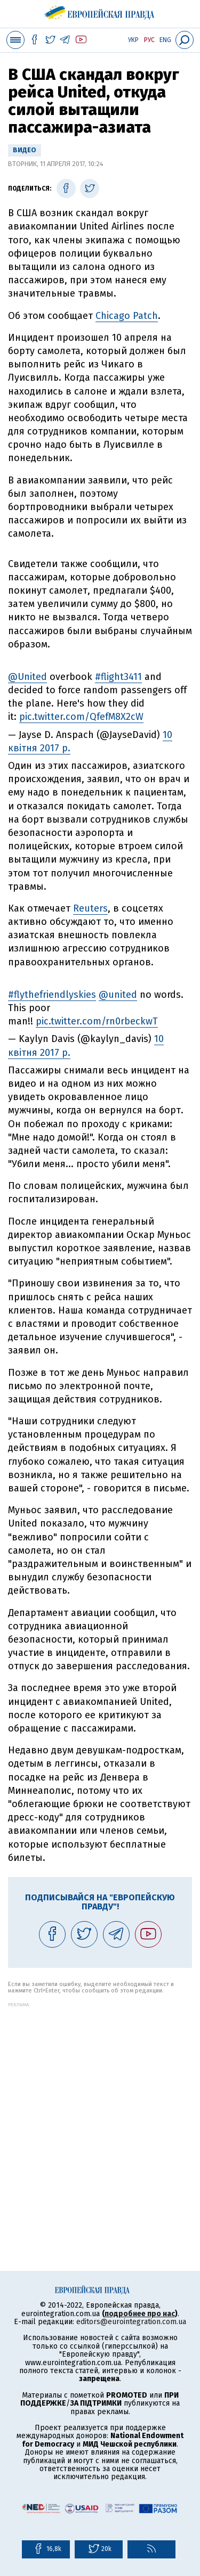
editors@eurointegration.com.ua (131, 2321)
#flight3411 (118, 677)
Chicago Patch (126, 316)
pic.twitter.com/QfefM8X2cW (81, 717)
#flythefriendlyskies (52, 994)
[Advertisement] (100, 2107)
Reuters (90, 908)
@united (118, 994)
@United (27, 677)
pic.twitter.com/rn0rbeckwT (97, 1021)
